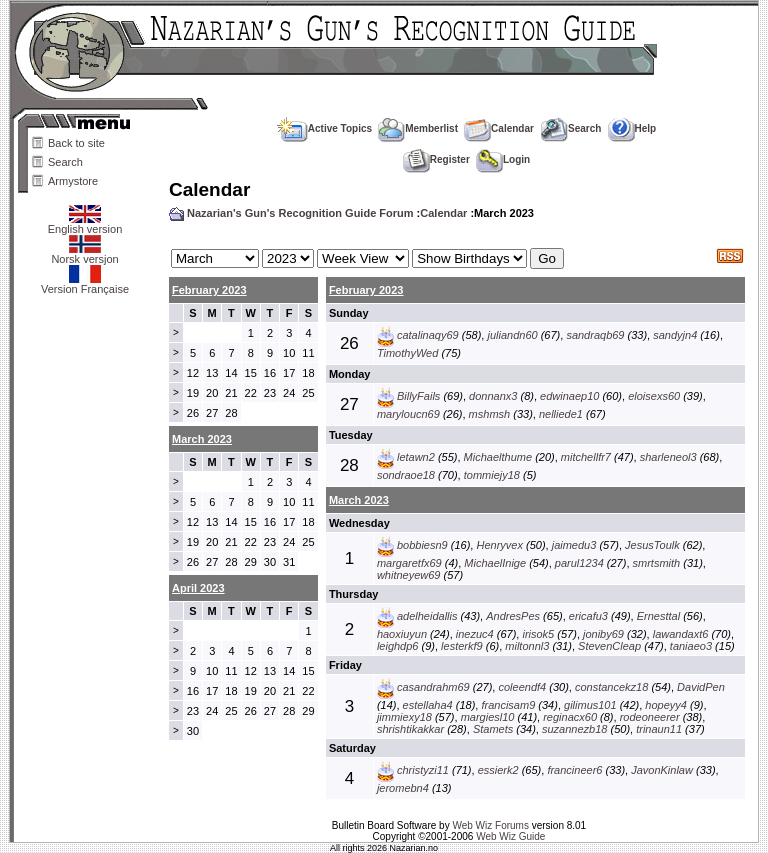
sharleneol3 (668, 457)
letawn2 (416, 457)
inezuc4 (475, 634)
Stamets (493, 729)
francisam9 (508, 705)
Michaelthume (498, 457)
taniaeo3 (691, 646)
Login (503, 159)
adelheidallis (427, 616)
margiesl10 (488, 717)
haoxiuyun (402, 634)
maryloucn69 (408, 414)
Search (65, 162)
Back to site (76, 143)
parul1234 (579, 563)
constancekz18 (611, 687)
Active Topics (324, 128)
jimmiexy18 (404, 717)
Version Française (85, 284)
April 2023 (198, 588)
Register (436, 159)
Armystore (73, 181)
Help (632, 128)
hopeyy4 (666, 705)
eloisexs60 (654, 396)
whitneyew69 (409, 575)
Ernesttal (658, 616)
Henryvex (499, 545)
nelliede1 (561, 414)
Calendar (499, 128)
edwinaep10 (569, 396)
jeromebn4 (403, 788)
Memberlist (418, 128)
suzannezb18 (574, 729)
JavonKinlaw (662, 770)
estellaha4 (428, 705)
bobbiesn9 (422, 545)
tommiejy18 (492, 475)
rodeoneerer (650, 717)
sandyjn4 (675, 335)
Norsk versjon (84, 254)
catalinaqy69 (428, 335)
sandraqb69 (595, 335)
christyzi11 (423, 770)
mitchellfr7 (586, 457)
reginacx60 (570, 717)
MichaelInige (495, 563)
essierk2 (498, 770)
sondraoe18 (406, 475)
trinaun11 (659, 729)
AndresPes (513, 616)
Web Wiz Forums (490, 825)
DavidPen (701, 687)
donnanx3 (493, 396)
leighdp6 (398, 646)
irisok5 (538, 634)
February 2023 (209, 290)
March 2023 (359, 500)
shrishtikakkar (410, 729)
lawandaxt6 (681, 634)
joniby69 (603, 634)
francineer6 (574, 770)
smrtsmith (657, 563)
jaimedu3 (574, 545)
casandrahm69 (433, 687)
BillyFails (418, 396)
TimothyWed (407, 353)
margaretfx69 (409, 563)
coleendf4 (522, 687)
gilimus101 (590, 705)
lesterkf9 (462, 646)
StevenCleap (609, 646)
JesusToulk (652, 545)
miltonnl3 (527, 646)
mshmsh (490, 414)
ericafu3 (588, 616)
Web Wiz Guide (510, 836)
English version (85, 224)
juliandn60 (512, 335)
